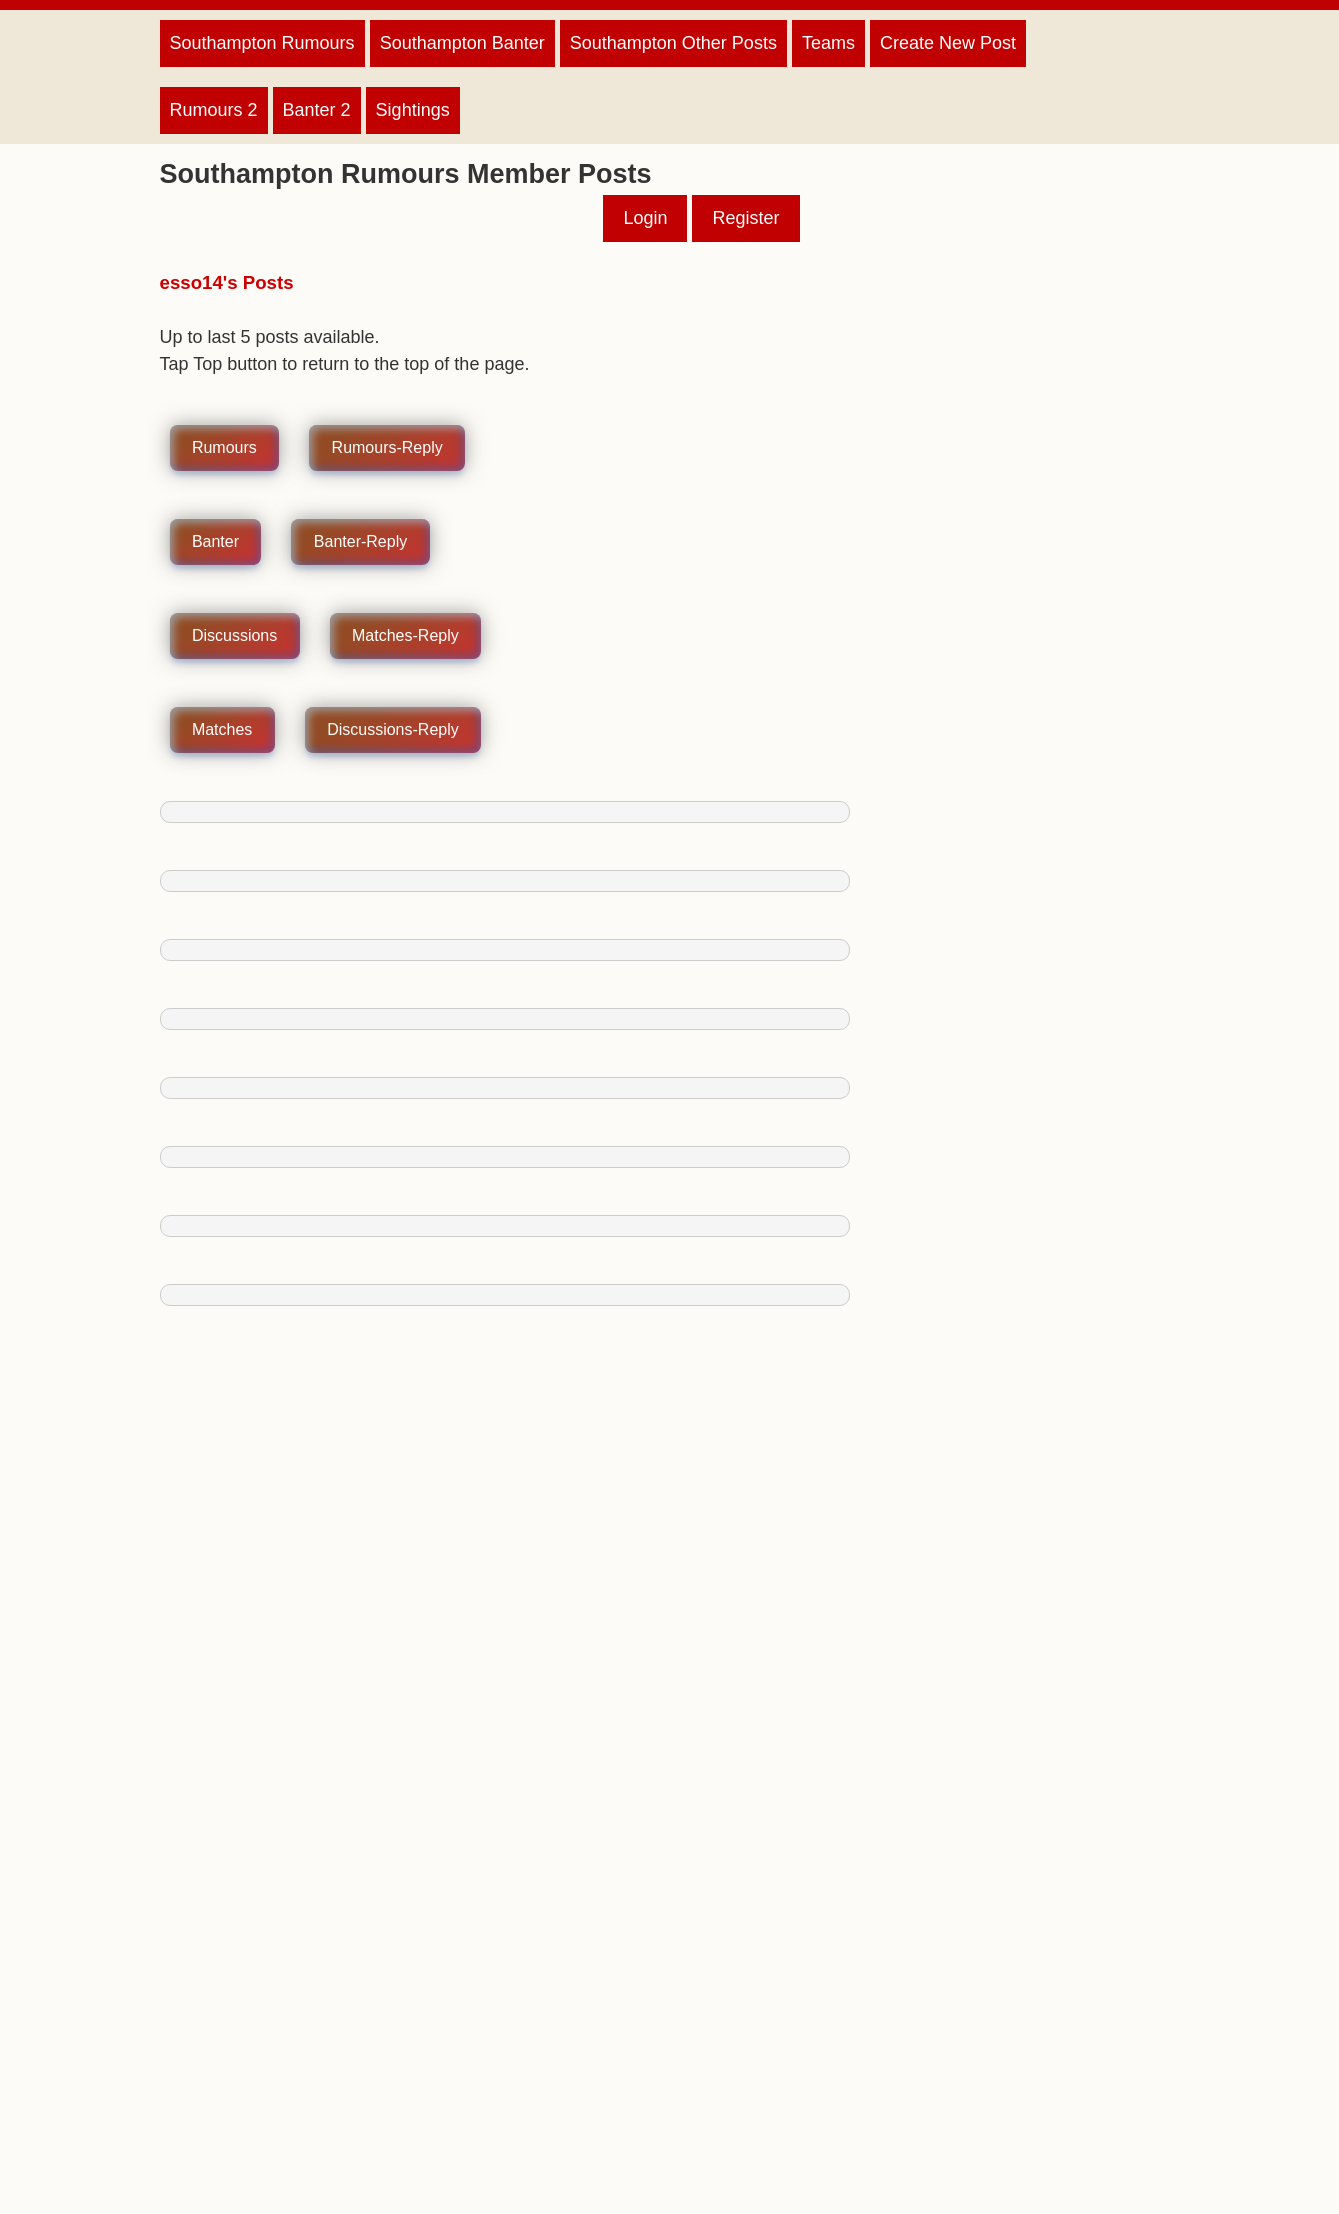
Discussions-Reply (393, 730)
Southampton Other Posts (673, 43)
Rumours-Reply (387, 448)
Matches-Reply (405, 636)
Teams (828, 43)
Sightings (413, 110)
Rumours (224, 448)
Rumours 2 (214, 110)
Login (645, 218)
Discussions (234, 636)
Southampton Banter (462, 43)
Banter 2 (317, 110)
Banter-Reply (360, 542)
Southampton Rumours (262, 43)
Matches (222, 730)
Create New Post (948, 43)
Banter (215, 542)
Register (745, 218)
